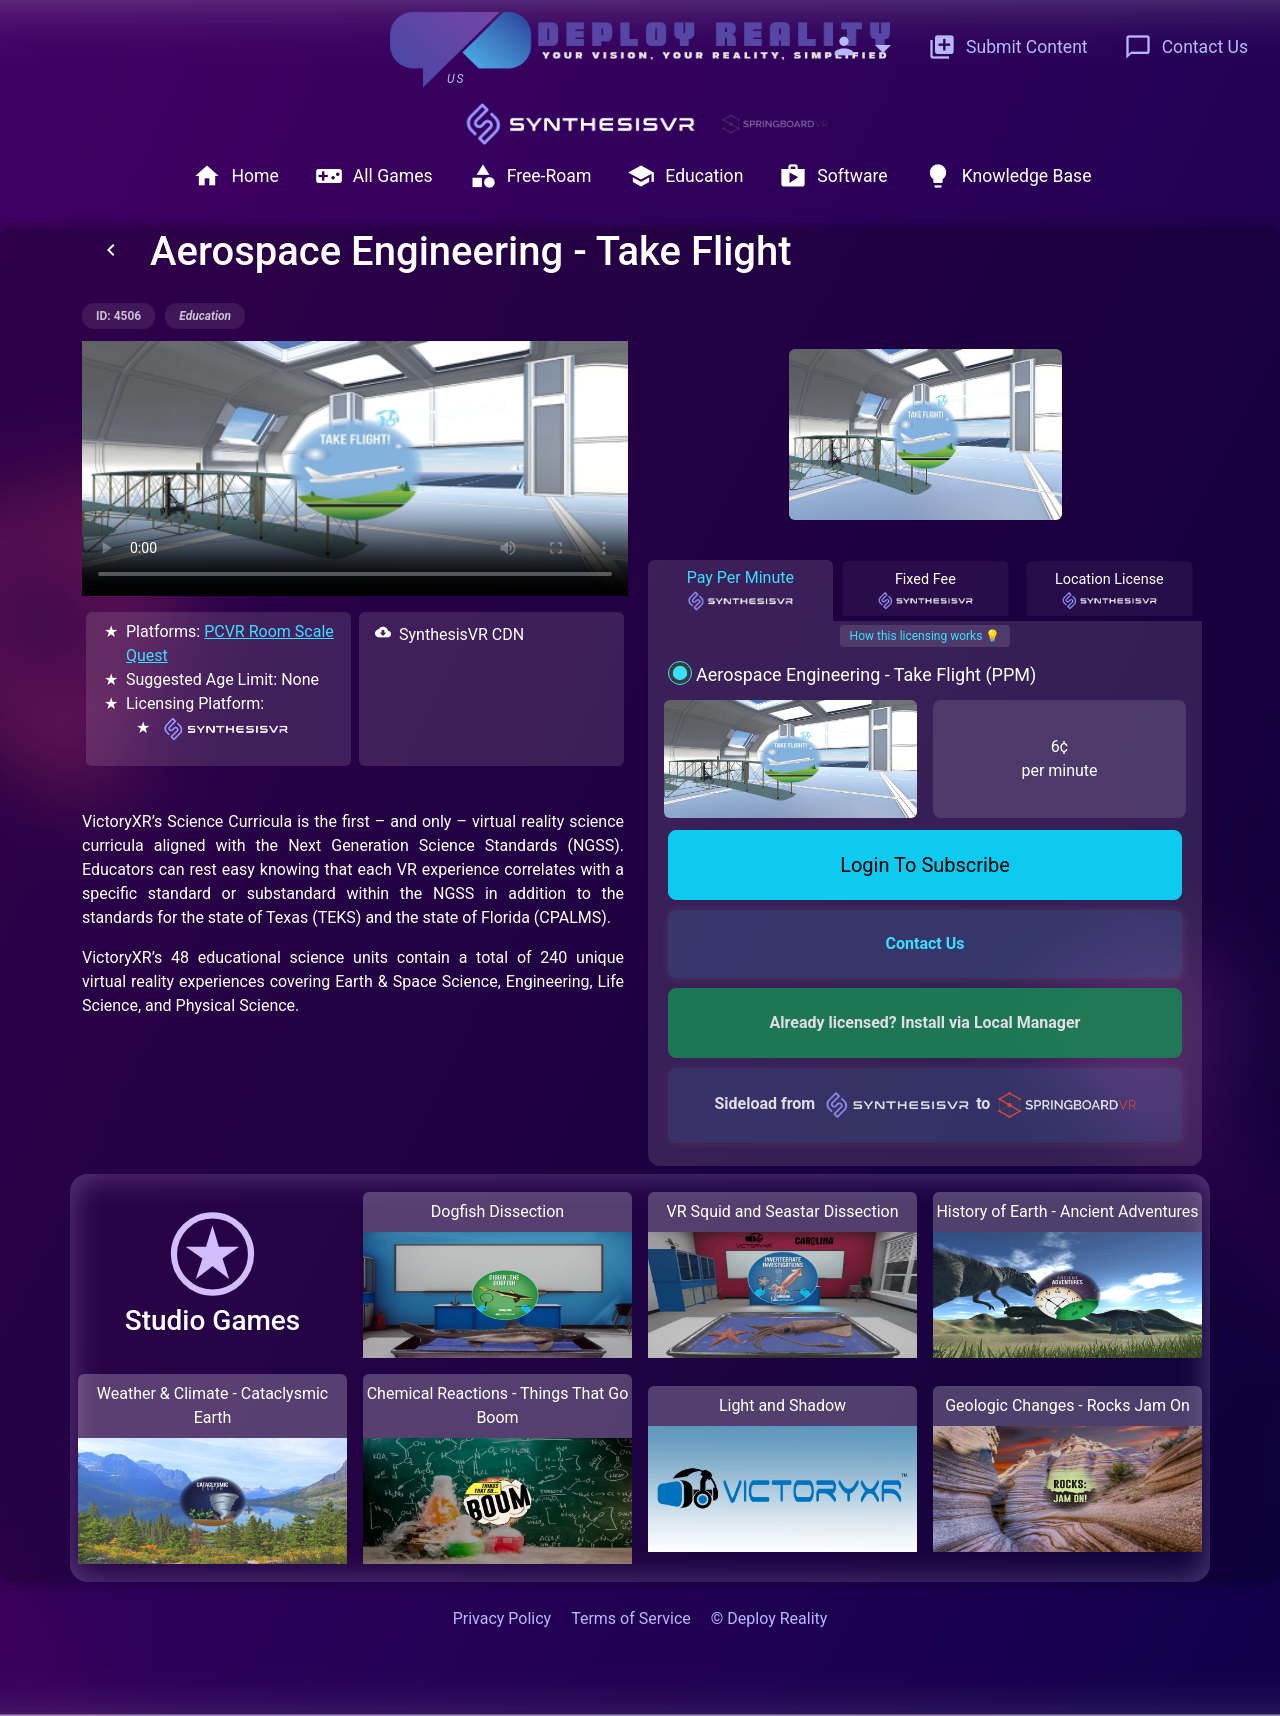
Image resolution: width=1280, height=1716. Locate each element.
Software (833, 176)
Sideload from (924, 1103)
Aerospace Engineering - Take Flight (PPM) (866, 674)
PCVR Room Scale (269, 631)
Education (685, 176)
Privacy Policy (502, 1618)
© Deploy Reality (769, 1618)
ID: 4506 (118, 316)
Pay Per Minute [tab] (740, 590)
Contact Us (1186, 47)
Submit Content (1008, 47)
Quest (147, 655)
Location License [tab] (1109, 591)
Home (235, 176)
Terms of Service (631, 1618)
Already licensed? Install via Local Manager (925, 1022)
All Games (374, 176)
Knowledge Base (1008, 176)
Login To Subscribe (925, 865)
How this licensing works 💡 (925, 636)
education (205, 316)
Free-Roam (530, 176)
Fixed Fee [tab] (925, 591)
